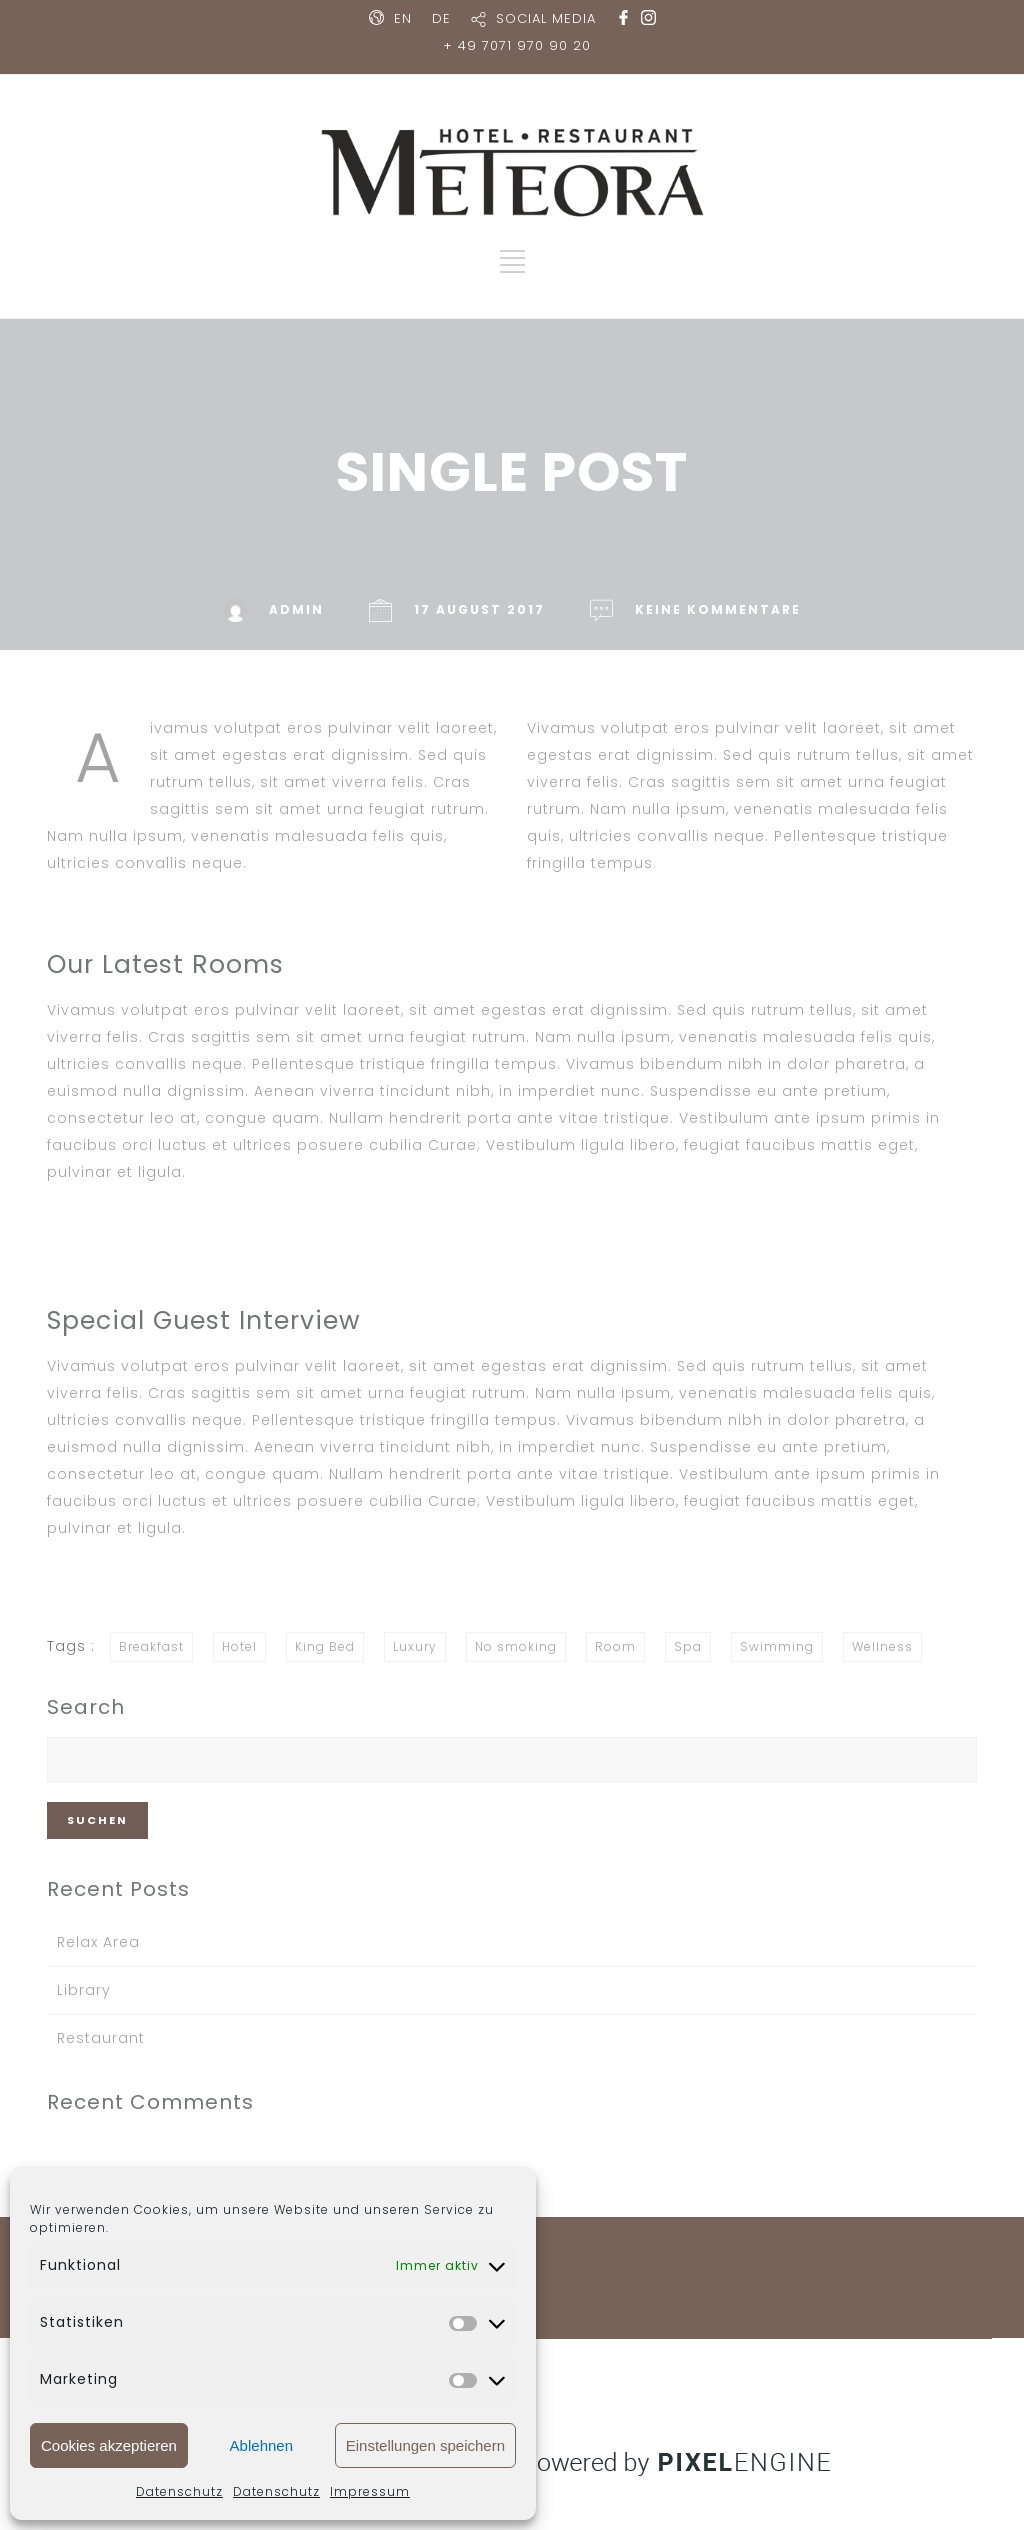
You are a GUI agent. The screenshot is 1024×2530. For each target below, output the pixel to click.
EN (403, 18)
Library (84, 1990)
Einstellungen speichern (425, 2445)
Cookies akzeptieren (109, 2445)
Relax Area (98, 1942)
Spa (688, 1646)
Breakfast (151, 1646)
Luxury (415, 1646)
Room (615, 1646)
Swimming (777, 1646)
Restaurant (101, 2038)
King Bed (325, 1646)
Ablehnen (261, 2445)
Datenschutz (179, 2491)
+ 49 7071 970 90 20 (517, 45)
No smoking (516, 1646)
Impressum (370, 2491)
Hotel (239, 1646)
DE (441, 18)
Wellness (882, 1646)
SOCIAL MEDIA (546, 18)
